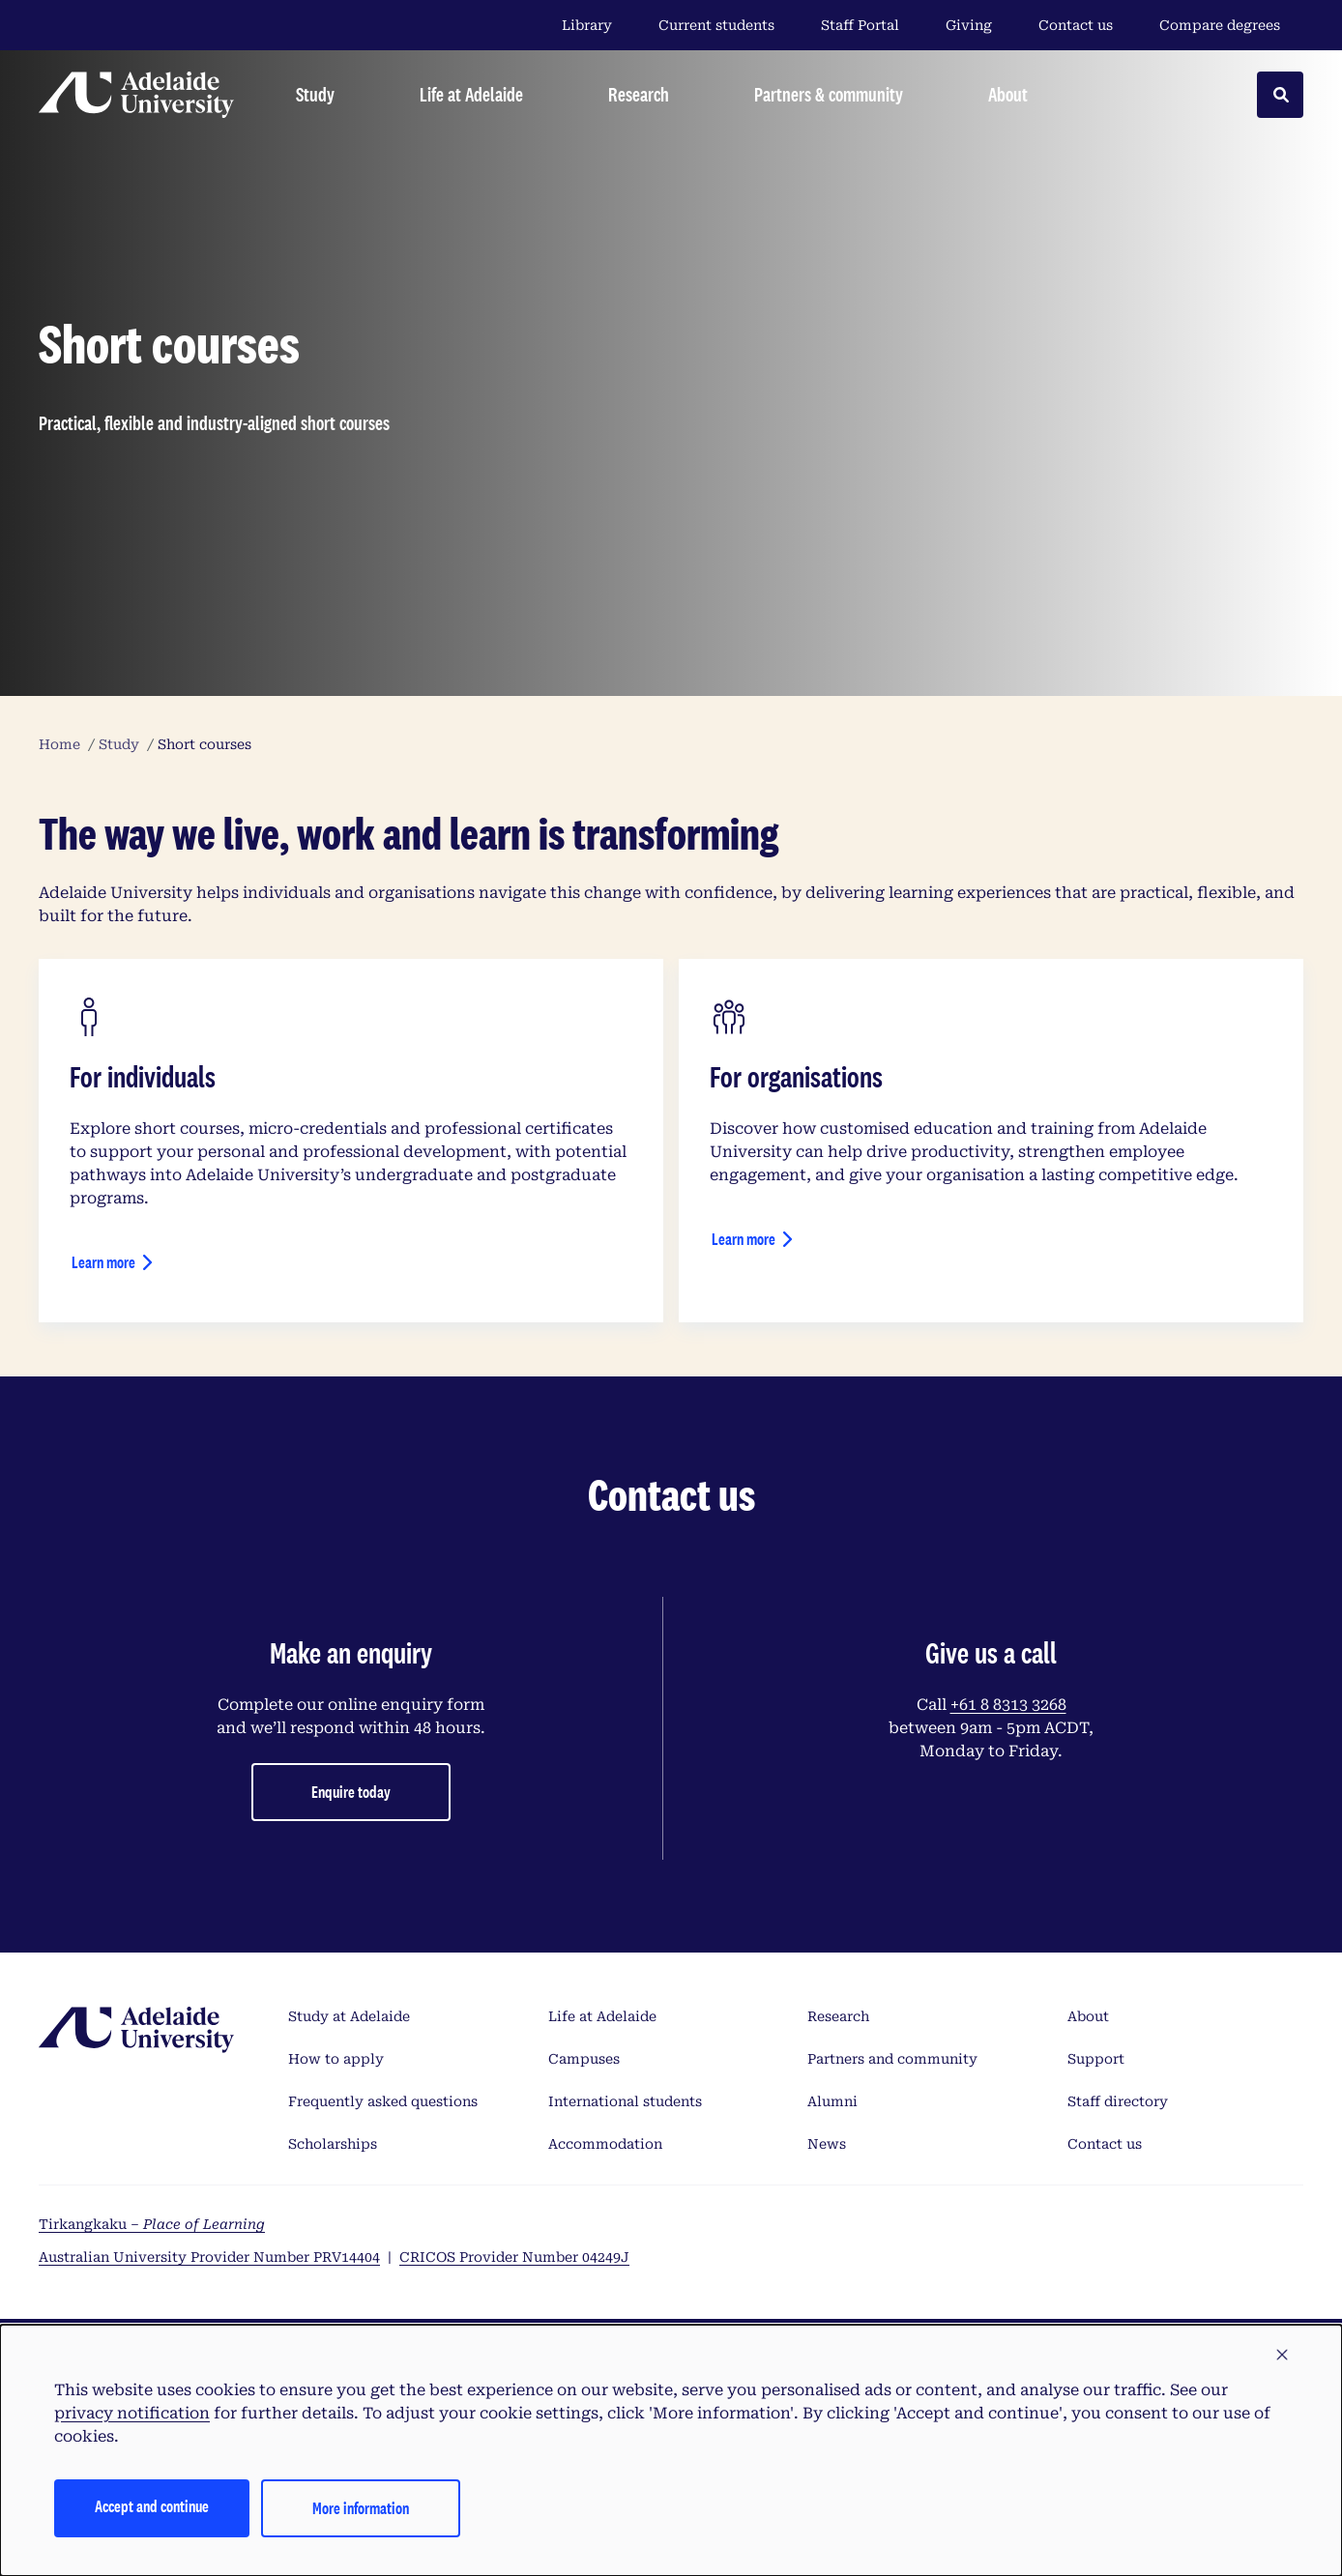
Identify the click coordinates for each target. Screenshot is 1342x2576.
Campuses (584, 2059)
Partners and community (892, 2059)
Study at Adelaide (349, 2016)
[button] (1282, 2355)
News (826, 2144)
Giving (969, 25)
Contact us (1075, 25)
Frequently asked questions (383, 2101)
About (1088, 2016)
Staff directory (1117, 2101)
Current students (716, 25)
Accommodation (605, 2144)
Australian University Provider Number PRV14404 (209, 2257)
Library (587, 25)
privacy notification (132, 2413)
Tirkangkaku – (152, 2224)
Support (1095, 2059)
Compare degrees (1231, 25)
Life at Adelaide (602, 2016)
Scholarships (332, 2144)
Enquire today (351, 1791)
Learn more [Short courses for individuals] (103, 1262)
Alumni (832, 2101)
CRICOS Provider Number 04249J (514, 2257)
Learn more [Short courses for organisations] (743, 1239)
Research (838, 2016)
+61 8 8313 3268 (1008, 1704)
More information (360, 2508)
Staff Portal (860, 25)
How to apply (336, 2059)
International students (625, 2101)
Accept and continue (152, 2506)
